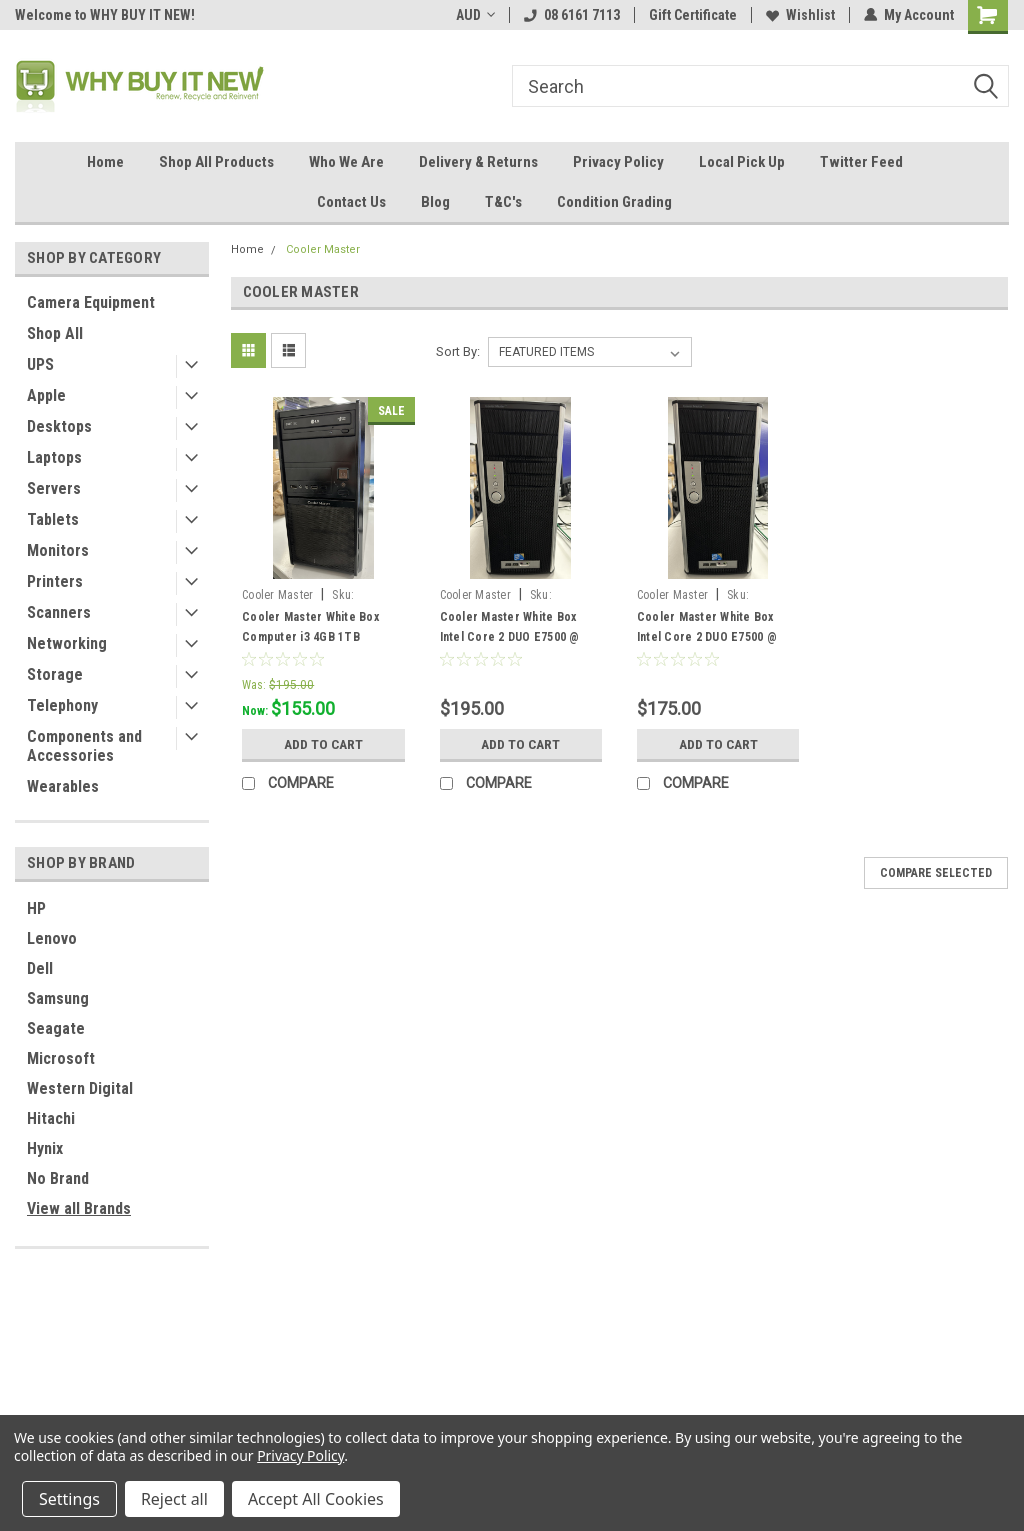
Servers (54, 488)
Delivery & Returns (478, 162)
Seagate (56, 1028)
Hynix (45, 1148)
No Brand (58, 1178)
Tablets (53, 519)
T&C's (503, 202)
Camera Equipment (91, 302)
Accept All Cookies (316, 1499)
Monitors (58, 550)
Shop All (55, 333)
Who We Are (346, 162)
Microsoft (61, 1058)
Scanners (59, 612)
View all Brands (79, 1208)
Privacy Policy (618, 162)
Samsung (58, 998)
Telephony (62, 705)
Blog (435, 202)
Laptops (54, 457)
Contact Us (351, 202)
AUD (475, 15)
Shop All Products (216, 162)
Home (105, 162)
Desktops (59, 426)
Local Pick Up (742, 162)
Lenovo (52, 938)
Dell (40, 968)
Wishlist (800, 15)
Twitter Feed (861, 162)
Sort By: (458, 351)
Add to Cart (323, 744)
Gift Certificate (693, 15)
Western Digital (80, 1088)
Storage (55, 674)
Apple (46, 395)
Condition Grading (614, 202)
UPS (40, 364)
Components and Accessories (84, 746)
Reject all (174, 1499)
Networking (67, 643)
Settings (69, 1499)
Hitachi (51, 1118)
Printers (55, 581)
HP (36, 908)
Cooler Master (323, 249)
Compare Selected (936, 873)
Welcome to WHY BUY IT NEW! (105, 15)
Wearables (63, 786)
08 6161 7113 (572, 15)
